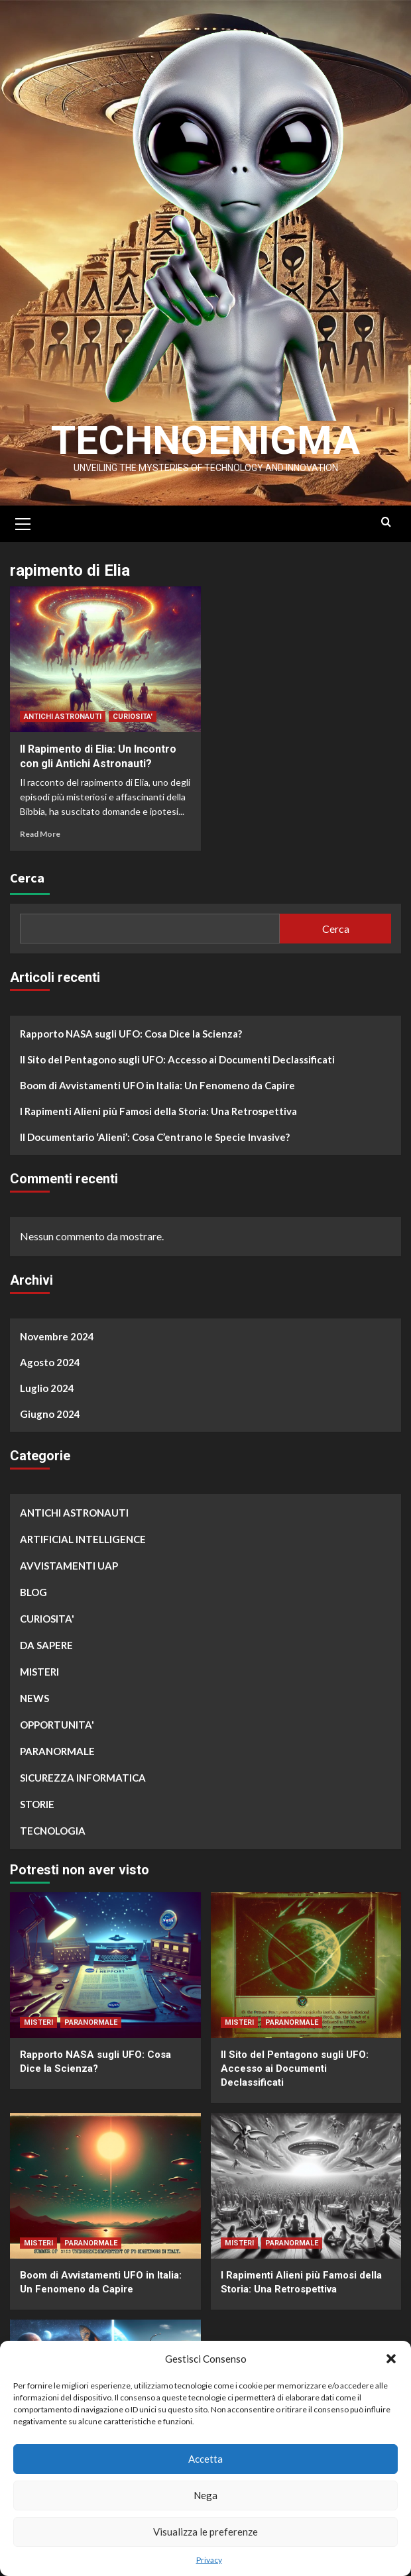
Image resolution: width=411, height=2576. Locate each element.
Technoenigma (205, 440)
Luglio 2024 (47, 1388)
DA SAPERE (46, 1645)
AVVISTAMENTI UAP (69, 1566)
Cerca (27, 877)
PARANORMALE (57, 1751)
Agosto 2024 (50, 1362)
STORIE (37, 1804)
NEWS (34, 1698)
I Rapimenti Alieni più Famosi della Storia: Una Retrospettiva (158, 1111)
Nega (205, 2495)
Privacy (209, 2560)
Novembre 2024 (57, 1336)
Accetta (205, 2459)
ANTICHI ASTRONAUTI (62, 716)
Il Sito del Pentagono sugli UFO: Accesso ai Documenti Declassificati (177, 1059)
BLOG (33, 1592)
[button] (391, 2358)
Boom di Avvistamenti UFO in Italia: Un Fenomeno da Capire (157, 1085)
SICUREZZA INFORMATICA (83, 1778)
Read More (40, 834)
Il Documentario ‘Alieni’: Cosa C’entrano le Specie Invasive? (155, 1137)
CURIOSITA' (132, 716)
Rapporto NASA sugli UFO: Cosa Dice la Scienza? (131, 1034)
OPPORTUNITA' (57, 1725)
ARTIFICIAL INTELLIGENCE (83, 1539)
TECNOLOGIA (53, 1831)
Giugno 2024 (50, 1414)
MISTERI (39, 1672)
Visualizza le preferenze (205, 2532)
